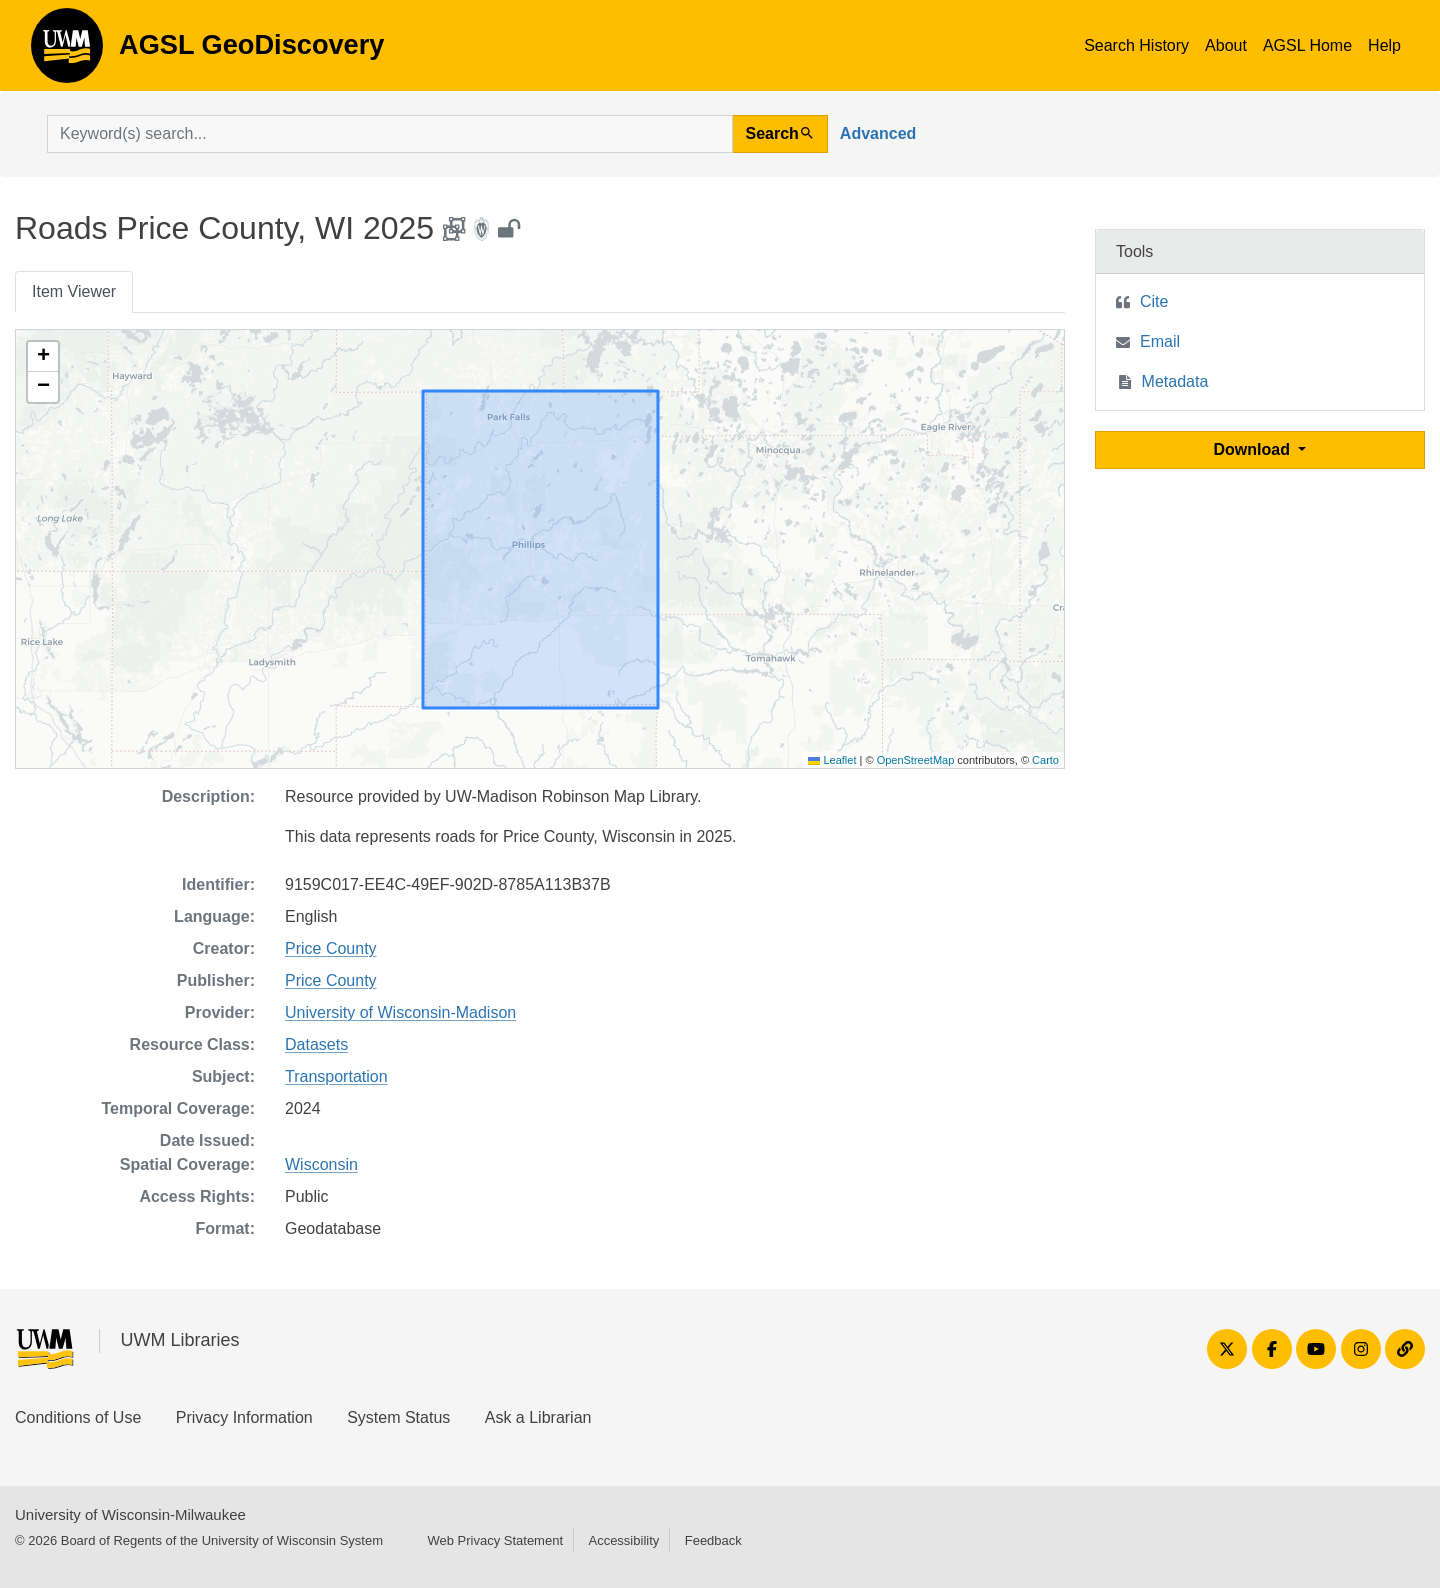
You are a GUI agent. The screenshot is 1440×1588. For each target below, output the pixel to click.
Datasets (316, 1044)
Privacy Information (244, 1417)
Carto (1045, 760)
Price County (331, 948)
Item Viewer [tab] (74, 291)
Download (1254, 449)
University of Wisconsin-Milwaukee (130, 1514)
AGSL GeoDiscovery (67, 52)
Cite (1154, 301)
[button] (43, 357)
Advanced (878, 133)
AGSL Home (1307, 45)
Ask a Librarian (538, 1417)
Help (1384, 45)
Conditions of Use (78, 1417)
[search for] (390, 134)
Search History (1136, 45)
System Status (398, 1417)
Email (1160, 341)
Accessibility (623, 1540)
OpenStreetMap (916, 760)
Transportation (336, 1076)
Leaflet (832, 760)
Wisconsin (321, 1164)
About (1226, 45)
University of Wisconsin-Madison (400, 1012)
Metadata (1175, 381)
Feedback (713, 1540)
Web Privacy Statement (495, 1540)
